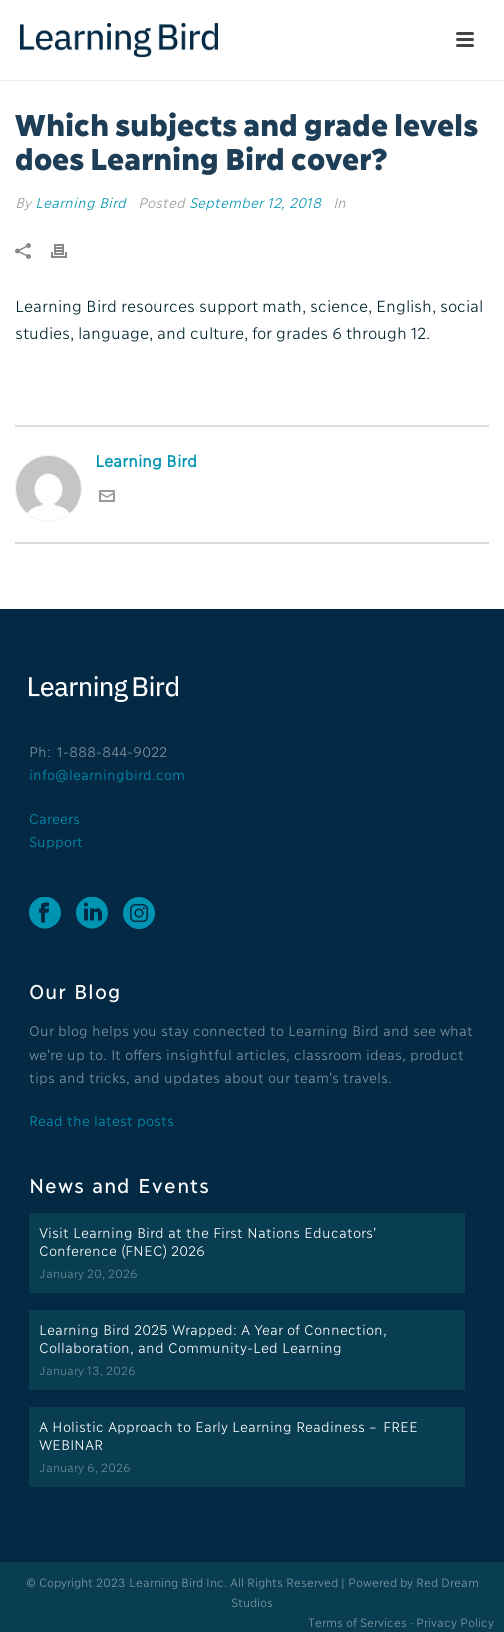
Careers (54, 817)
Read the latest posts (101, 1119)
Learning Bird (80, 201)
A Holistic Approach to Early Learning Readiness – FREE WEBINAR (228, 1434)
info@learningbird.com (107, 773)
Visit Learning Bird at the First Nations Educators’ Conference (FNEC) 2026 (207, 1240)
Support (56, 840)
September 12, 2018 (255, 201)
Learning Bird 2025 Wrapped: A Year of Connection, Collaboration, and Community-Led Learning (212, 1337)
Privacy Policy (455, 1621)
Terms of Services (357, 1621)
